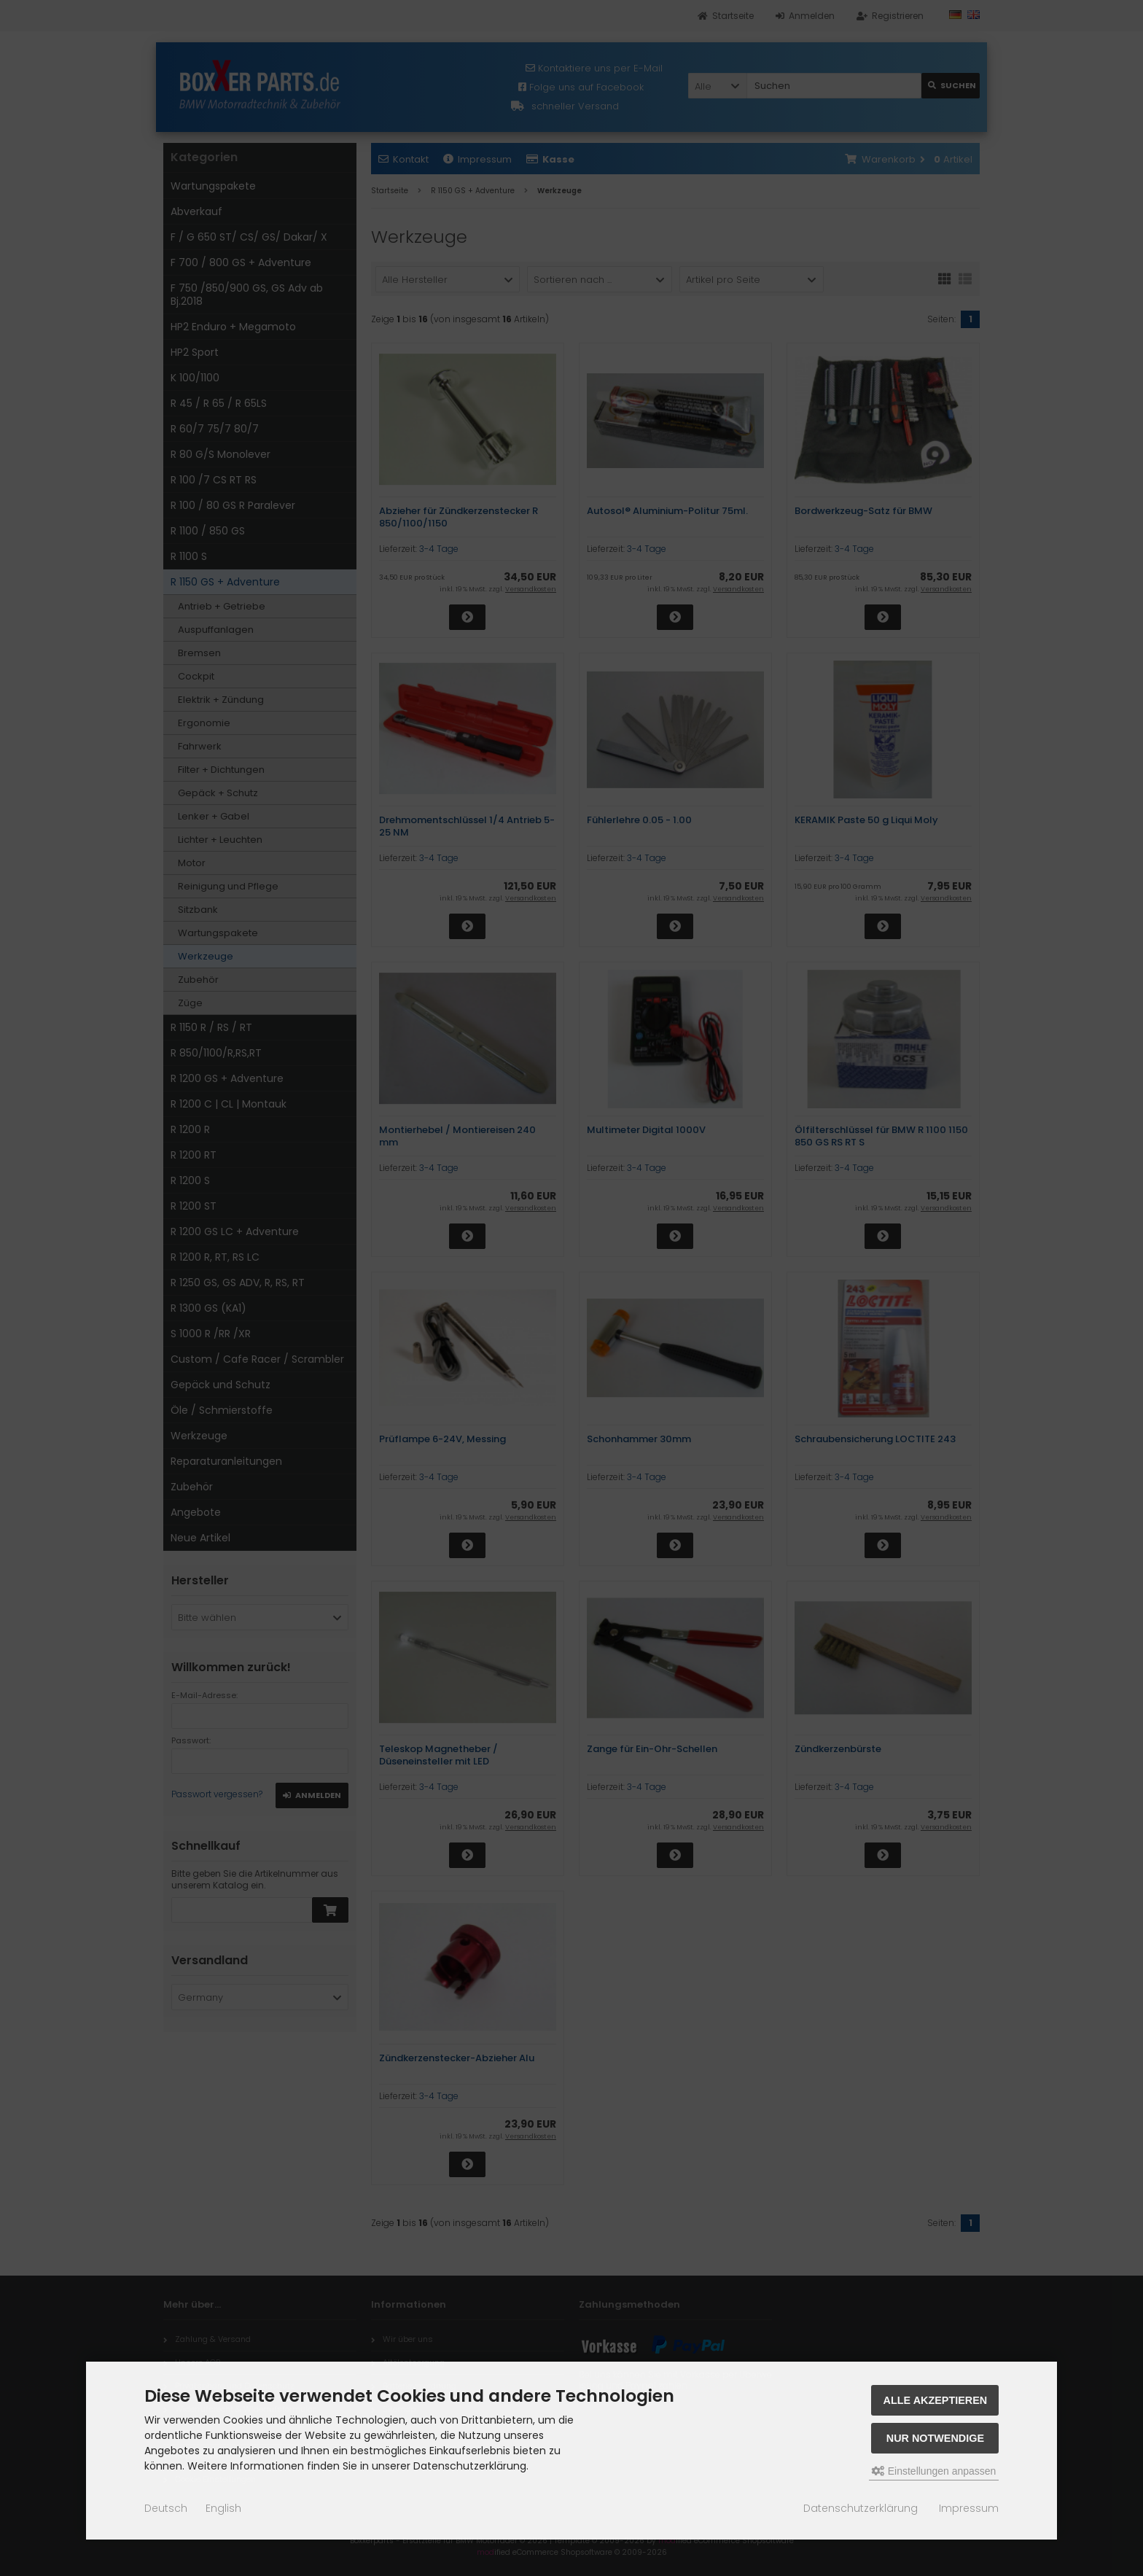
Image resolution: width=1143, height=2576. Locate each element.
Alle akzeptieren (935, 2400)
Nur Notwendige (935, 2438)
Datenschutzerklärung (860, 2508)
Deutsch (165, 2508)
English (223, 2508)
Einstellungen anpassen (934, 2471)
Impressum (969, 2508)
